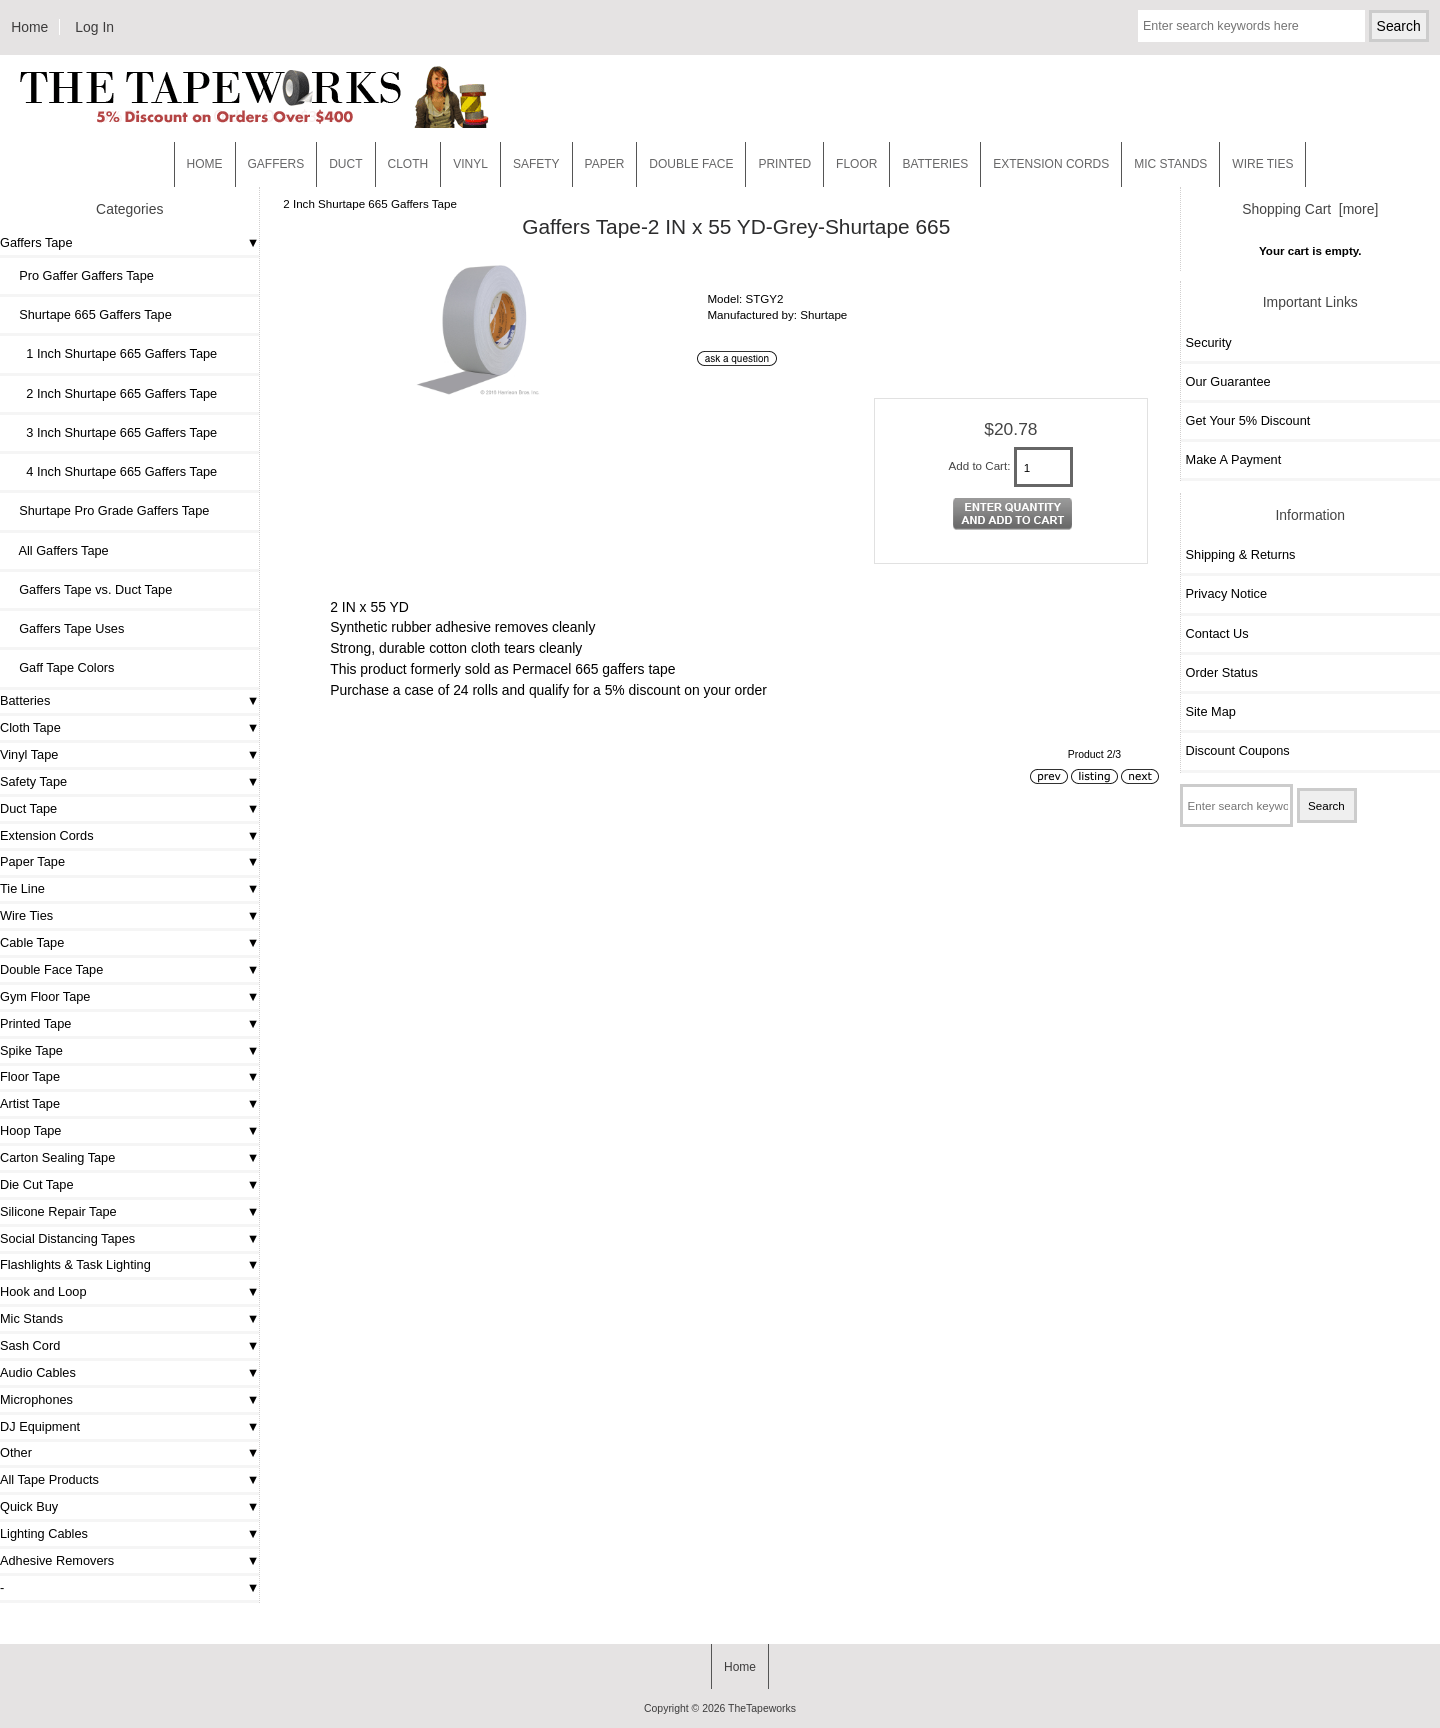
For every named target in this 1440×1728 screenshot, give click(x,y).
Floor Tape (30, 1076)
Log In (94, 27)
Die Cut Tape (36, 1184)
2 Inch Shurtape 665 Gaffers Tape (370, 203)
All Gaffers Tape (57, 550)
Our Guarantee (1228, 381)
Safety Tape (33, 781)
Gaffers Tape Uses (64, 628)
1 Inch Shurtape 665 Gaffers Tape (111, 353)
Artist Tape (30, 1103)
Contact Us (1217, 633)
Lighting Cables (44, 1533)
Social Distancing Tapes (67, 1238)
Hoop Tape (30, 1130)
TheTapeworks (762, 1708)
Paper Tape (32, 861)
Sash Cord (30, 1345)
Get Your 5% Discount (1248, 420)
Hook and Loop (43, 1291)
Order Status (1222, 672)
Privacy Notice (1226, 593)
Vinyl (470, 164)
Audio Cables (38, 1372)
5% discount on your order (686, 690)
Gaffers (276, 164)
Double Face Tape (51, 969)
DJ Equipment (40, 1426)
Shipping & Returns (1241, 554)
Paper (605, 164)
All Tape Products (49, 1479)
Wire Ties (26, 915)
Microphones (36, 1399)
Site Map (1211, 711)
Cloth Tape (30, 727)
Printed (784, 164)
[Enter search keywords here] (1251, 26)
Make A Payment (1234, 459)
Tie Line (22, 888)
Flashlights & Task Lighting (75, 1264)
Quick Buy (29, 1506)
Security (1209, 342)
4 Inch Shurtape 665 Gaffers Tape (111, 471)
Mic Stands (31, 1318)
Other (16, 1452)
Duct (345, 164)
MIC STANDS (1170, 164)
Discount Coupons (1238, 750)
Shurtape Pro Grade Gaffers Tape (107, 510)
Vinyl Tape (29, 754)
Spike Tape (31, 1050)
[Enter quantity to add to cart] (1044, 467)
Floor (856, 164)
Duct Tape (28, 808)
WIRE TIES (1262, 164)
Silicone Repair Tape (58, 1211)
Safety (536, 164)
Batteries (935, 164)
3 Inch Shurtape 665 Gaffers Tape (111, 432)
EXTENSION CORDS (1051, 164)
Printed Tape (35, 1023)
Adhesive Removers (57, 1560)
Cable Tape (32, 942)
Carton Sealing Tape (57, 1157)
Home (29, 27)
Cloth (408, 164)
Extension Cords (47, 835)
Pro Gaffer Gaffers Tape (79, 275)
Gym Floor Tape (45, 996)
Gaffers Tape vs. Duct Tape (88, 589)
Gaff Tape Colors (59, 667)
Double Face (691, 164)
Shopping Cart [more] (1310, 209)
